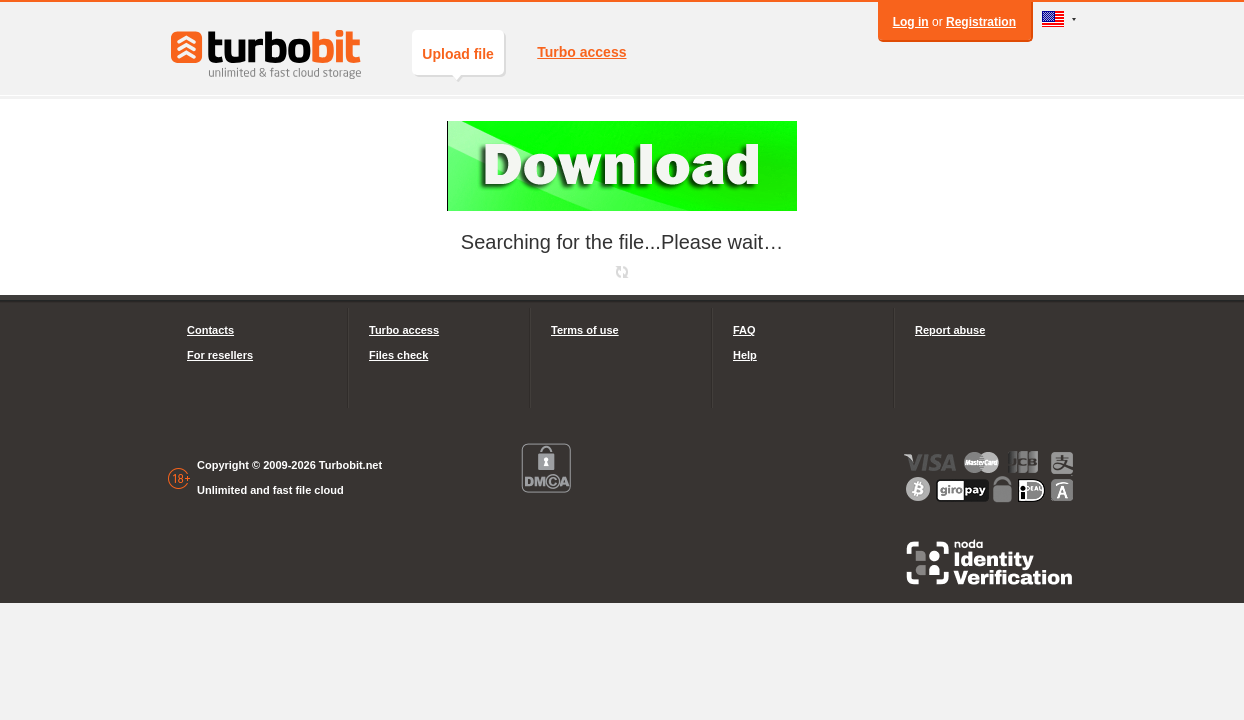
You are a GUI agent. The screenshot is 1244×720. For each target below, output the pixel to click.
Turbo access (581, 52)
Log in (911, 22)
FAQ (744, 330)
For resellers (220, 355)
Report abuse (950, 330)
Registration (981, 22)
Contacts (210, 330)
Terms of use (585, 330)
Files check (398, 355)
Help (745, 355)
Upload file (458, 60)
